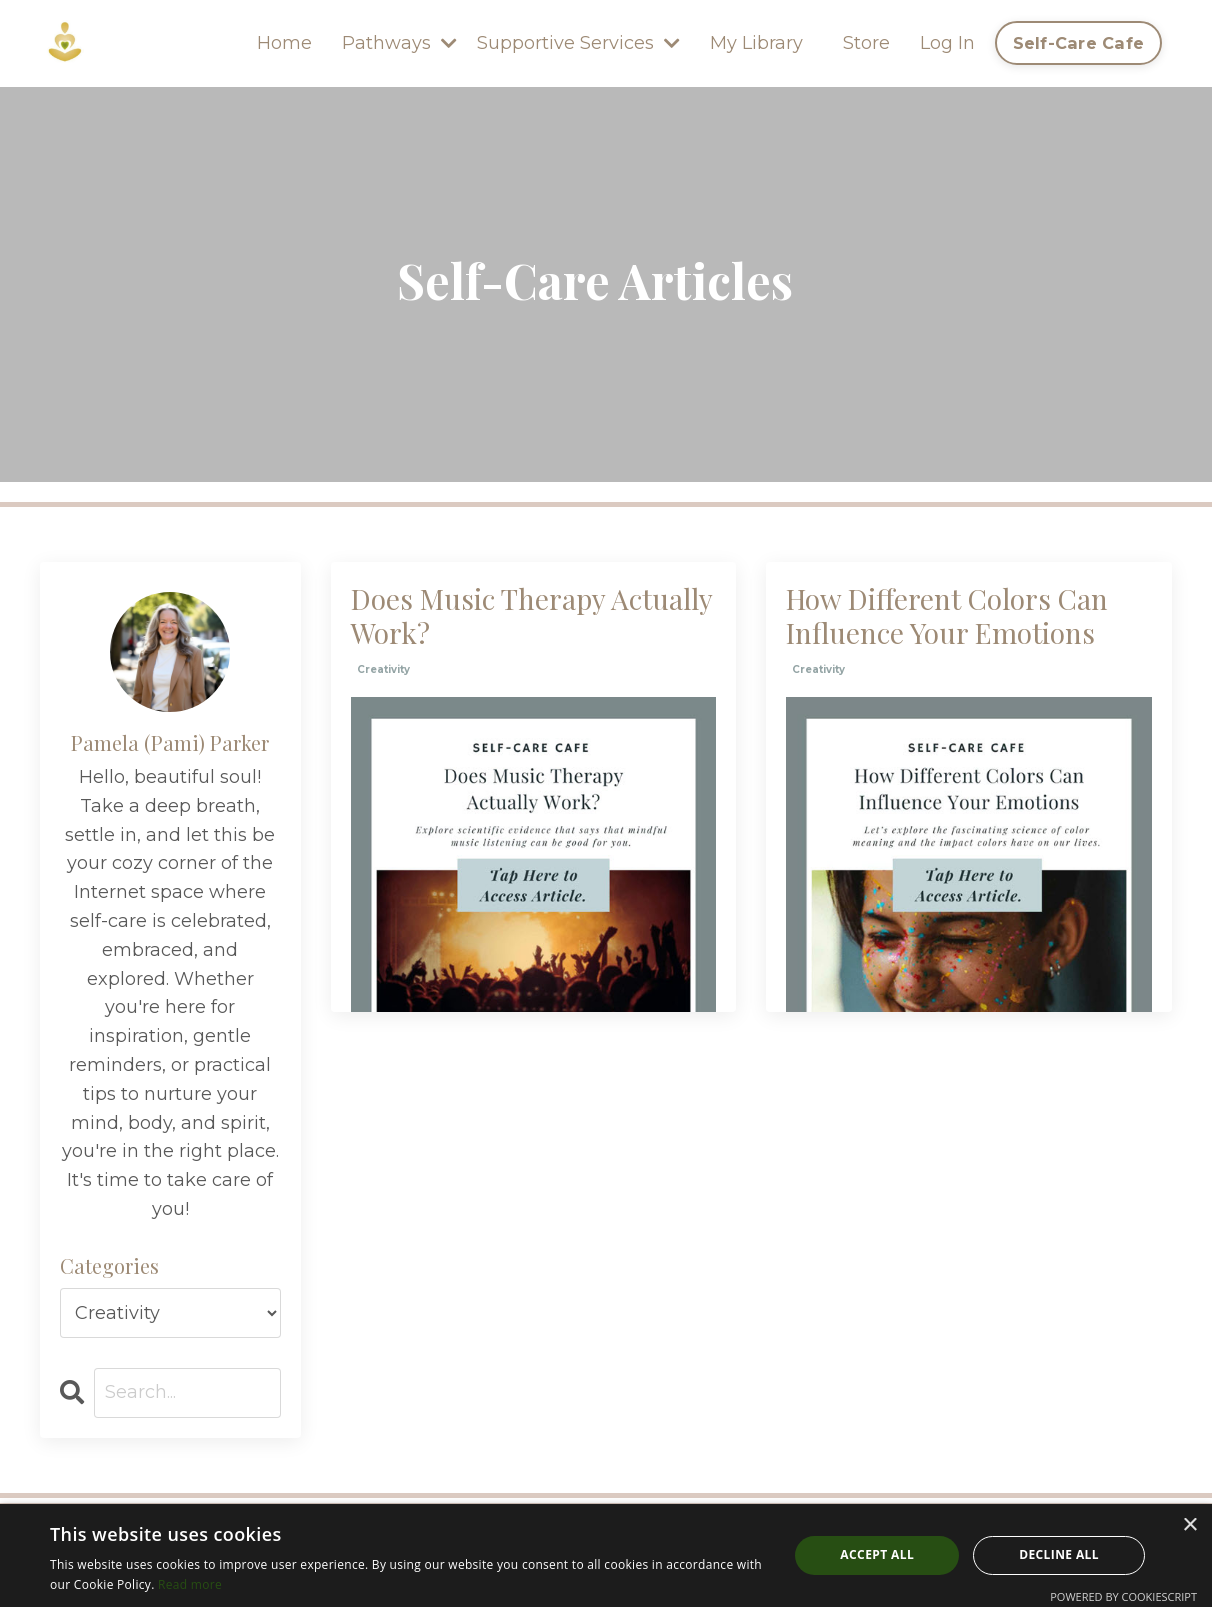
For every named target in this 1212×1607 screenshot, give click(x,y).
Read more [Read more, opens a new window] (190, 1584)
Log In (947, 43)
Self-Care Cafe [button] (1079, 43)
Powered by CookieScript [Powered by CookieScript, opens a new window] (1123, 1596)
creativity (383, 669)
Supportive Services (578, 43)
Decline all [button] (1059, 1554)
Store (866, 43)
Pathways (399, 43)
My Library (756, 43)
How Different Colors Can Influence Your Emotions (947, 615)
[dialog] (606, 1555)
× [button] (1189, 1525)
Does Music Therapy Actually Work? (531, 615)
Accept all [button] (877, 1554)
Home (284, 43)
